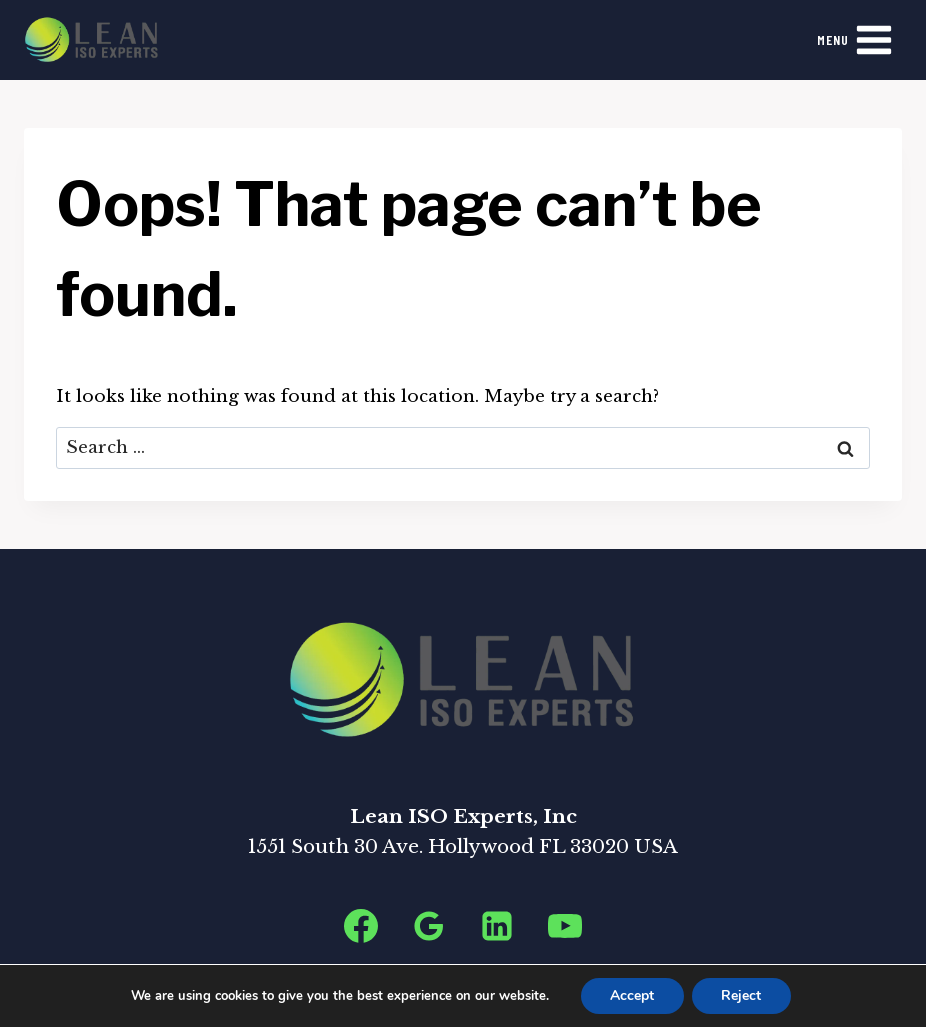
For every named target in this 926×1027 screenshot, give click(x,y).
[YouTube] (565, 926)
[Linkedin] (497, 926)
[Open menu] (855, 39)
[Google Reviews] (429, 926)
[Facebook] (361, 926)
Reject (742, 995)
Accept (632, 995)
